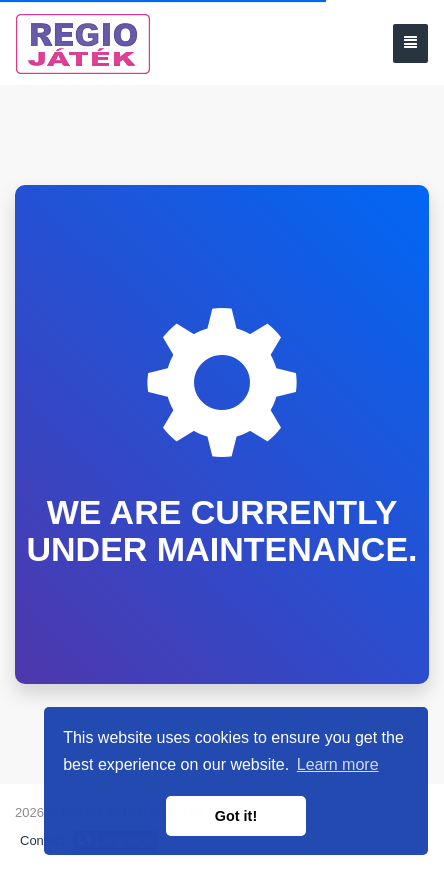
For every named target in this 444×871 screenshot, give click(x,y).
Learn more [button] (338, 764)
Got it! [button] (236, 816)
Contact (42, 840)
